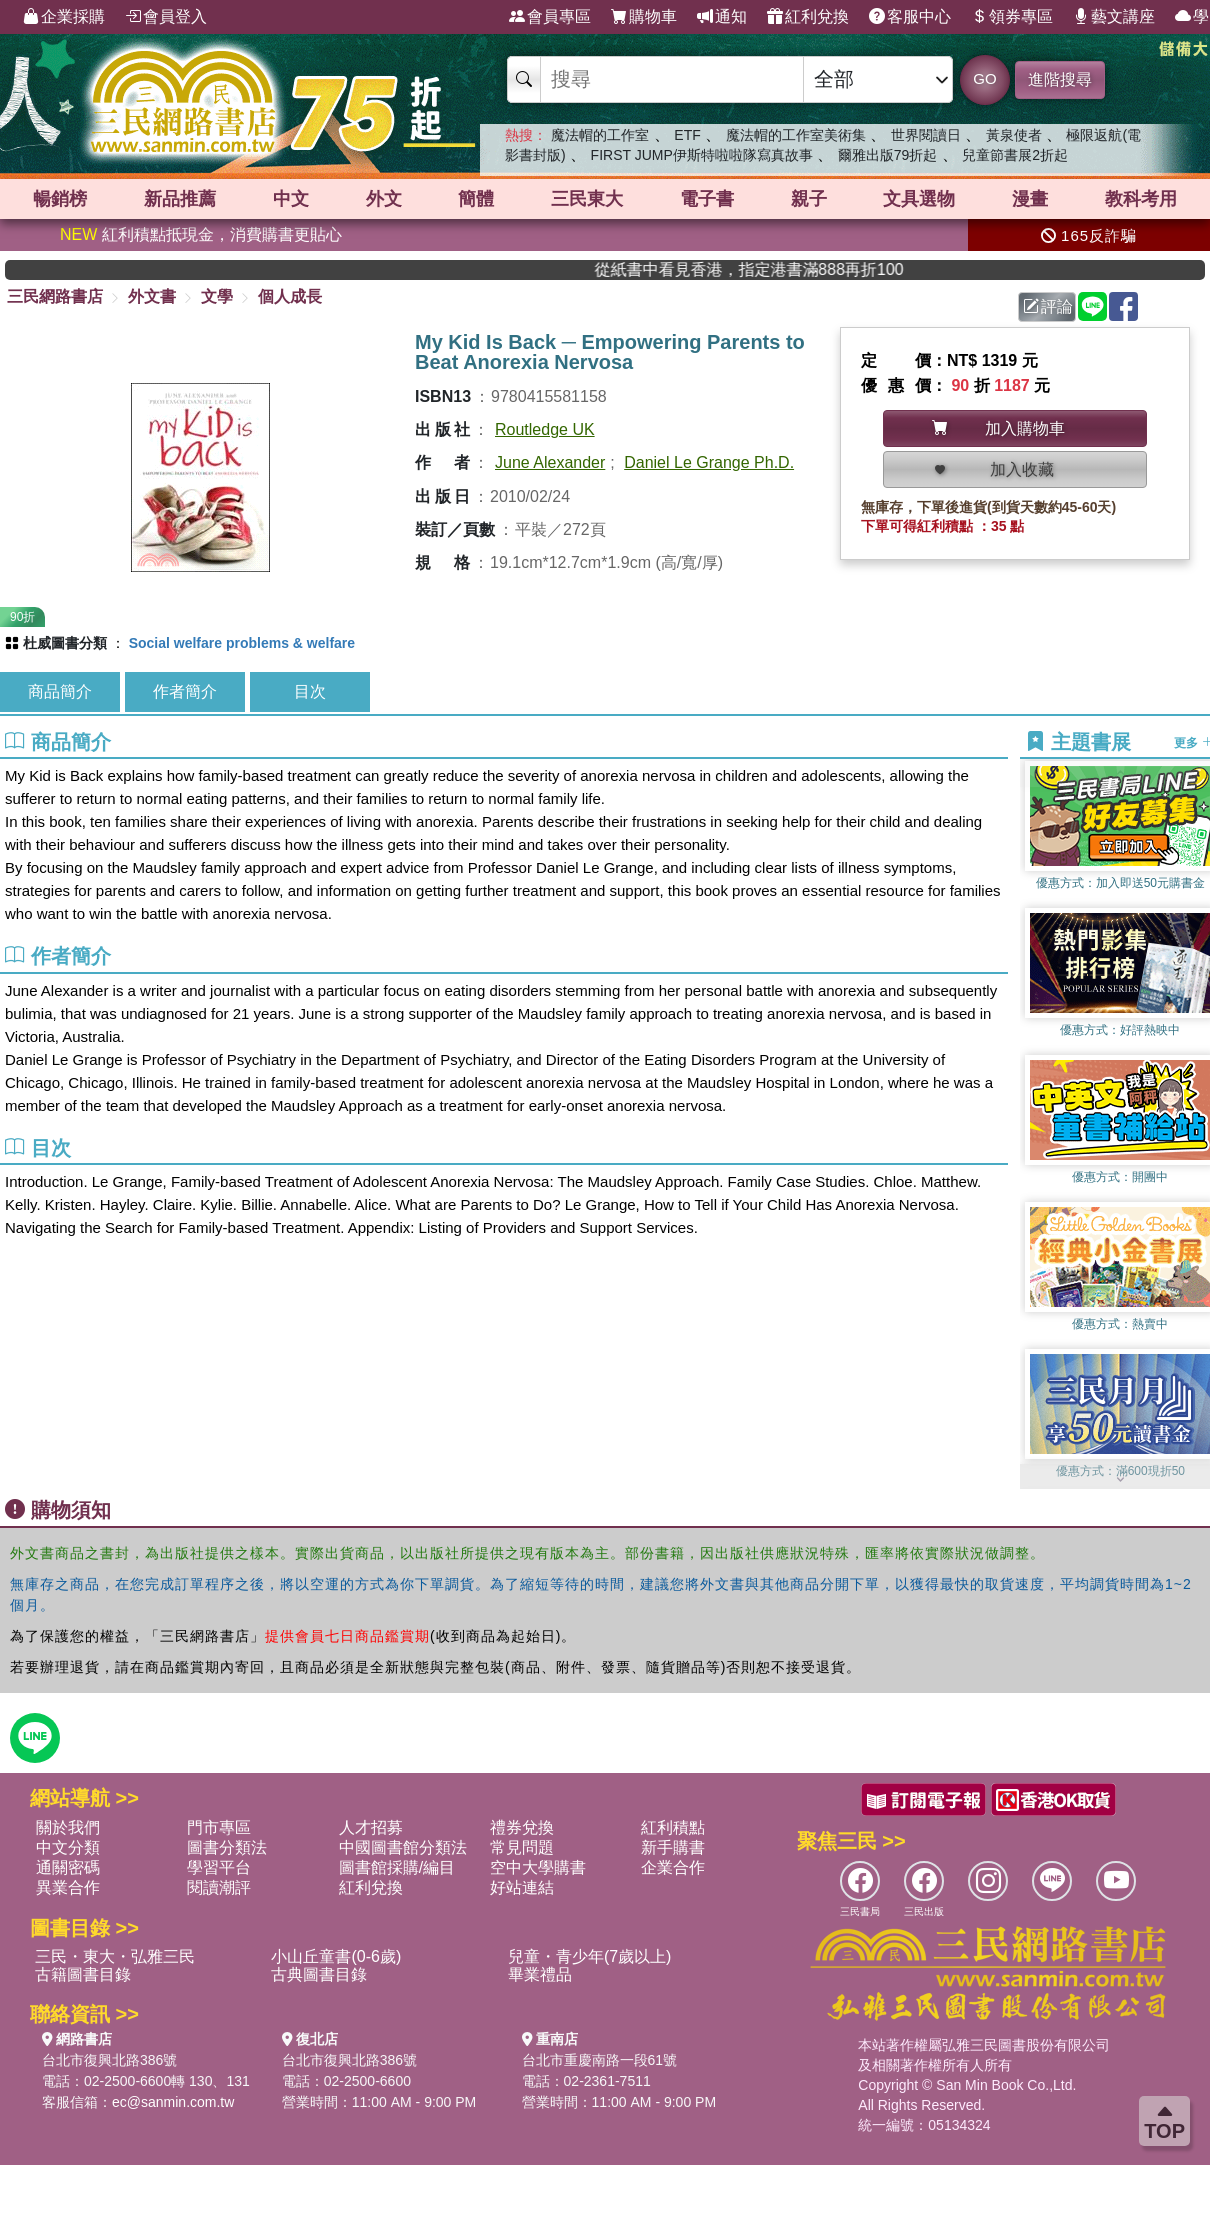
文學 (217, 296)
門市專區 (219, 1827)
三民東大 (587, 199)
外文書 (152, 296)
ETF (687, 135)
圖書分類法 (227, 1847)
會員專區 (550, 17)
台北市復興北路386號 (109, 2060)
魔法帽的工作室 (600, 135)
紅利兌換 (808, 17)
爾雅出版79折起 (888, 155)
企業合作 (673, 1867)
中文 (291, 199)
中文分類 (68, 1847)
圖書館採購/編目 (397, 1867)
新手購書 (673, 1847)
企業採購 (64, 17)
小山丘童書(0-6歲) (336, 1956)
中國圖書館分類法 (403, 1847)
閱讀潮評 (219, 1887)
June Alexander (550, 462)
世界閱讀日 (926, 135)
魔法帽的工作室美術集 (796, 135)
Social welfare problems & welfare (242, 643)
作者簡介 (185, 691)
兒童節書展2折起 (1015, 155)
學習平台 (219, 1867)
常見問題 (522, 1847)
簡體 (476, 199)
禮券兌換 (522, 1827)
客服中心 (910, 17)
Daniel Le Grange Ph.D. (709, 462)
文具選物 (919, 199)
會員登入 (166, 17)
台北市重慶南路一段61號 (600, 2060)
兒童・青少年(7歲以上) (590, 1956)
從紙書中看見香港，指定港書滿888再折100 (807, 269)
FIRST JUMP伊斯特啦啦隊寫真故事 (702, 155)
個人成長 (290, 296)
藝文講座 (1114, 17)
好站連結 (522, 1887)
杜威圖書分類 (65, 643)
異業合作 (68, 1887)
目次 (310, 691)
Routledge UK (545, 429)
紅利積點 (673, 1827)
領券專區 (1012, 17)
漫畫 (1030, 199)
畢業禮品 (540, 1974)
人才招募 (371, 1827)
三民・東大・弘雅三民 (115, 1956)
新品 (180, 199)
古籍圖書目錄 (83, 1974)
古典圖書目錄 (319, 1974)
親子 (809, 199)
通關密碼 (68, 1867)
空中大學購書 (538, 1867)
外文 (384, 199)
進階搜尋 (1060, 79)
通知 (722, 17)
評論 (1048, 306)
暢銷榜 (60, 199)
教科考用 (1141, 199)
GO (984, 78)
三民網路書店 (55, 296)
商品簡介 (60, 691)
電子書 (707, 199)
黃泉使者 (1014, 135)
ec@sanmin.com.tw (173, 2102)
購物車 (644, 17)
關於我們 (68, 1827)
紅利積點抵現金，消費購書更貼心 (201, 234)
